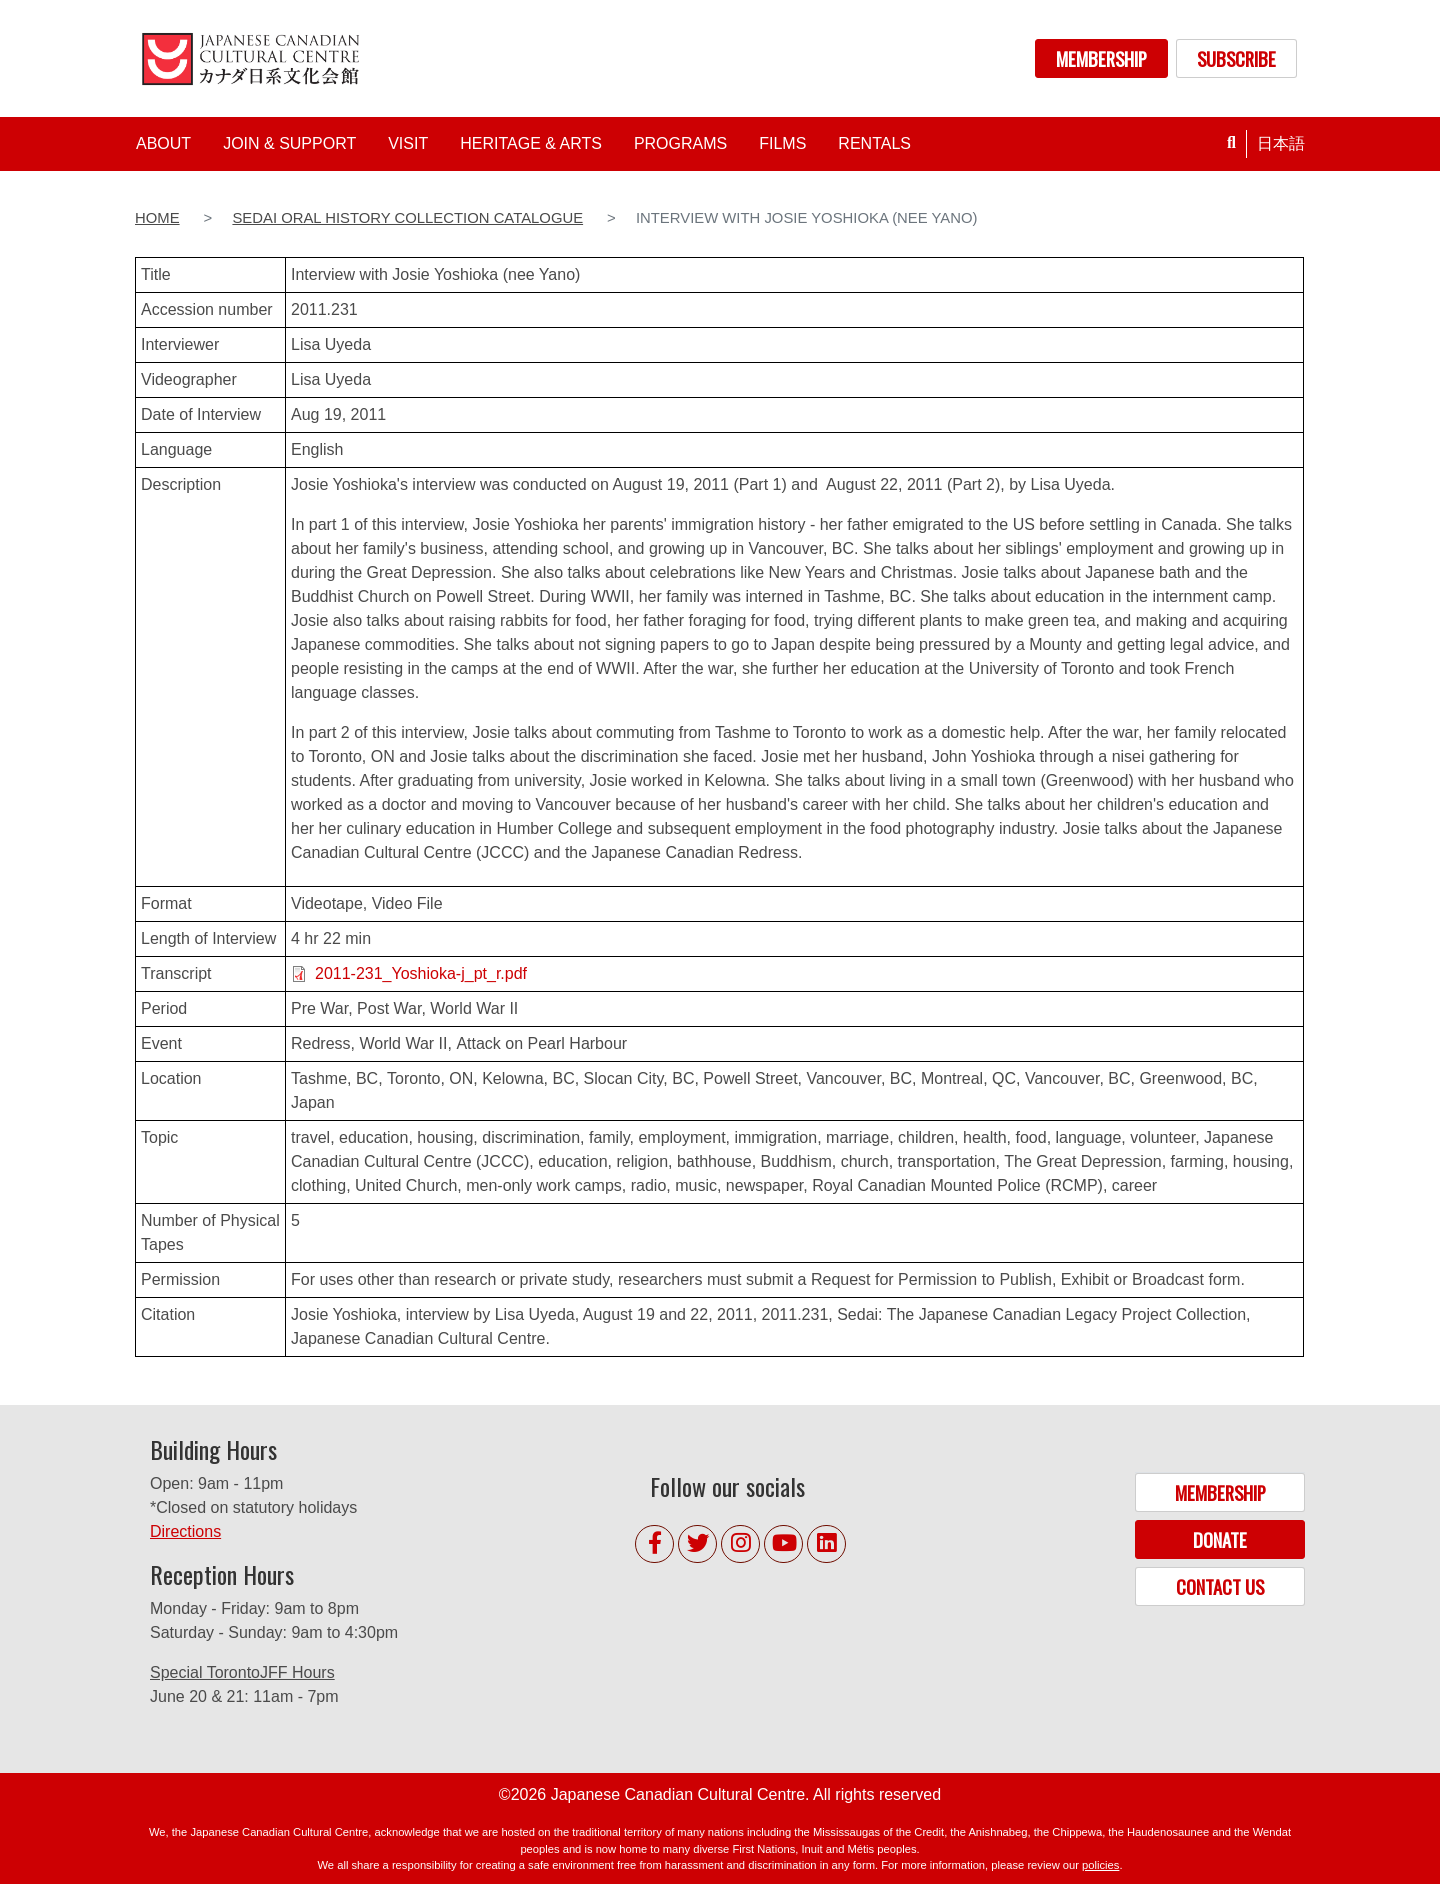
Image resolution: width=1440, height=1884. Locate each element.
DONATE (1220, 1539)
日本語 (1281, 143)
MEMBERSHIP (1101, 58)
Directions (185, 1531)
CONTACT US (1220, 1586)
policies (1100, 1865)
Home (157, 218)
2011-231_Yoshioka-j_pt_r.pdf (421, 973)
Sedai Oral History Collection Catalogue (407, 218)
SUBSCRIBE (1236, 58)
